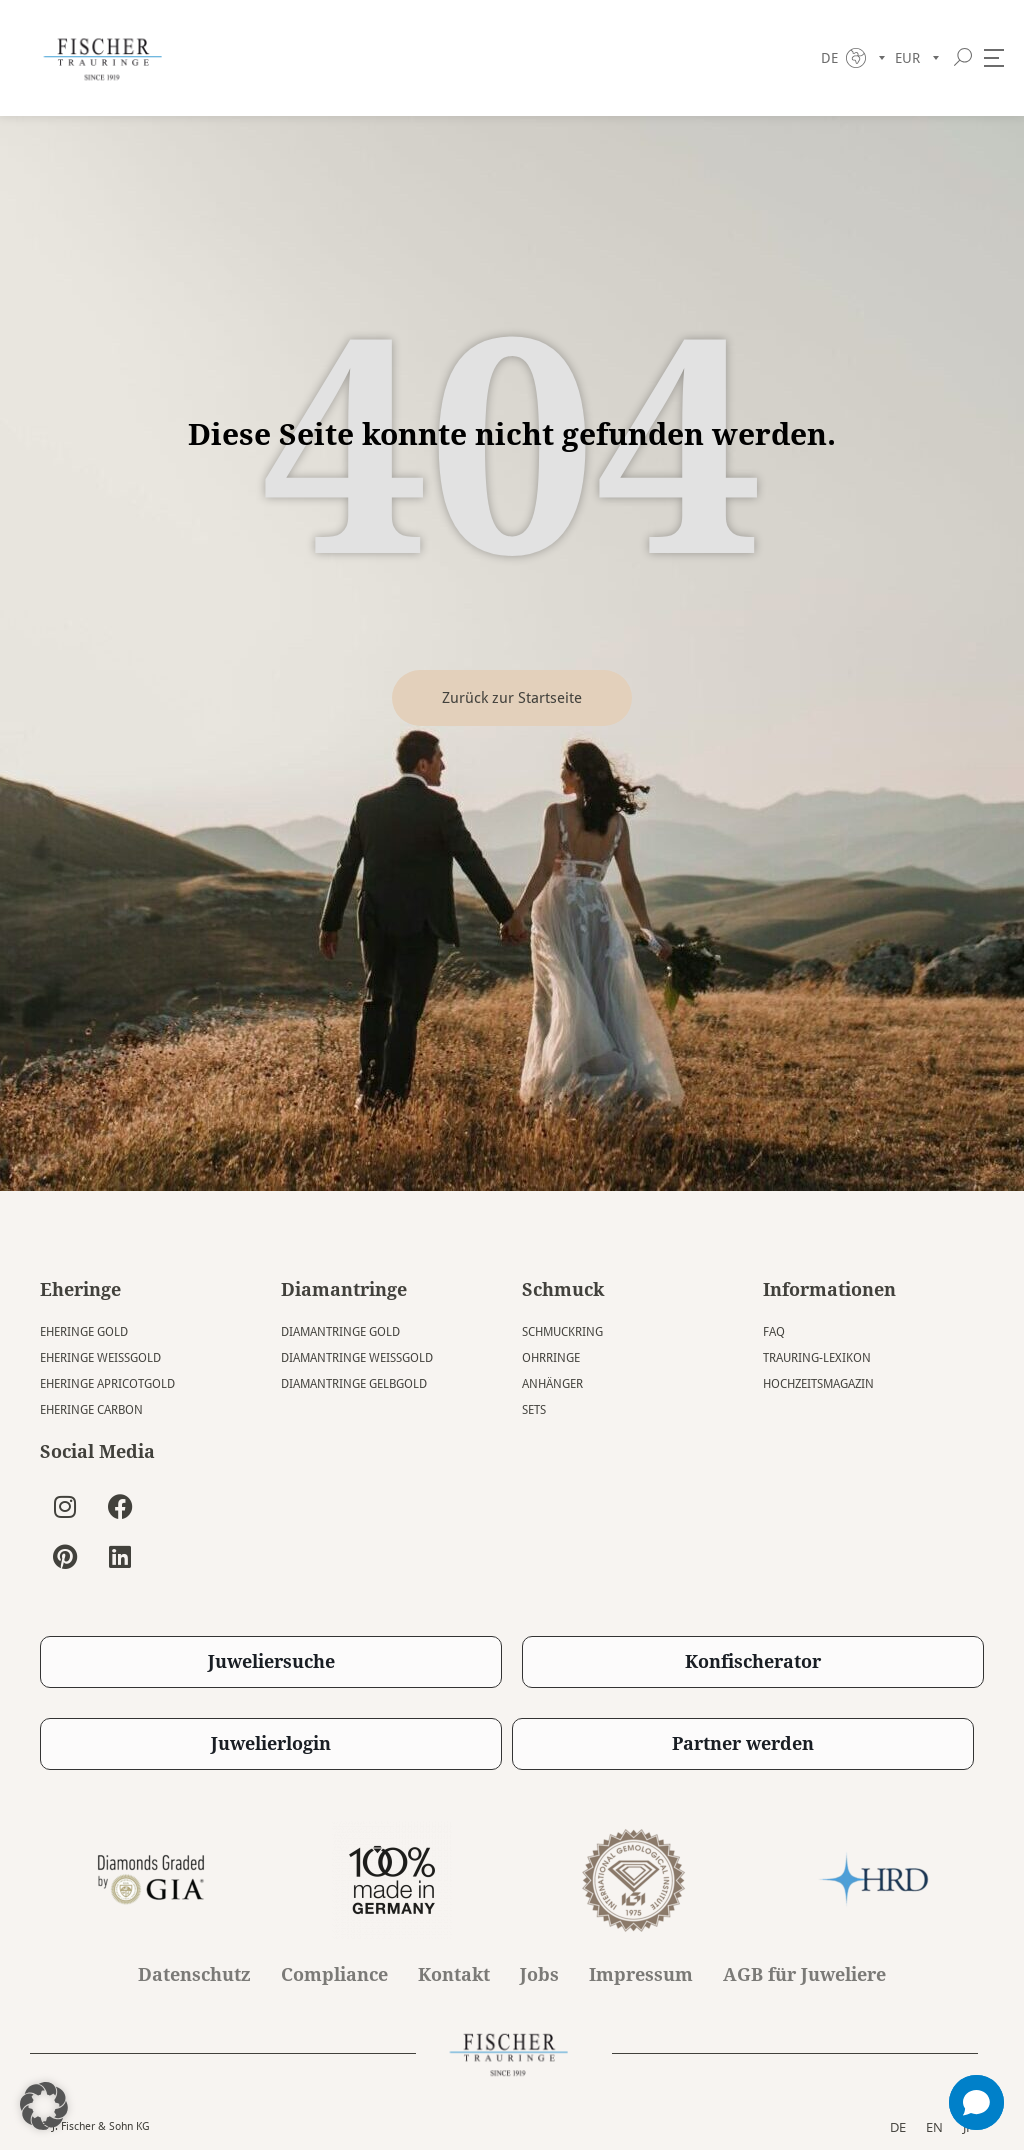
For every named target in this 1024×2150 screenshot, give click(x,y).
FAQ (774, 1332)
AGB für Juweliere (804, 1975)
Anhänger (552, 1384)
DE (898, 2126)
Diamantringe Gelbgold (354, 1384)
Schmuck (563, 1289)
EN (934, 2126)
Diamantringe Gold (340, 1332)
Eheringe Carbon (91, 1410)
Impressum (641, 1975)
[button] (44, 2106)
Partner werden (743, 1743)
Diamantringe (344, 1289)
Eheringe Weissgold (100, 1358)
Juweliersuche (271, 1661)
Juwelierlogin (271, 1743)
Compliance (334, 1975)
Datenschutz (194, 1975)
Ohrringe (551, 1358)
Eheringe (80, 1289)
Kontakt (454, 1975)
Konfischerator (753, 1661)
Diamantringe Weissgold (357, 1358)
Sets (534, 1410)
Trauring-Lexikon (817, 1358)
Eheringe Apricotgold (107, 1384)
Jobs (539, 1975)
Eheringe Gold (84, 1332)
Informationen (829, 1289)
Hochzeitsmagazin (818, 1384)
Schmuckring (562, 1332)
